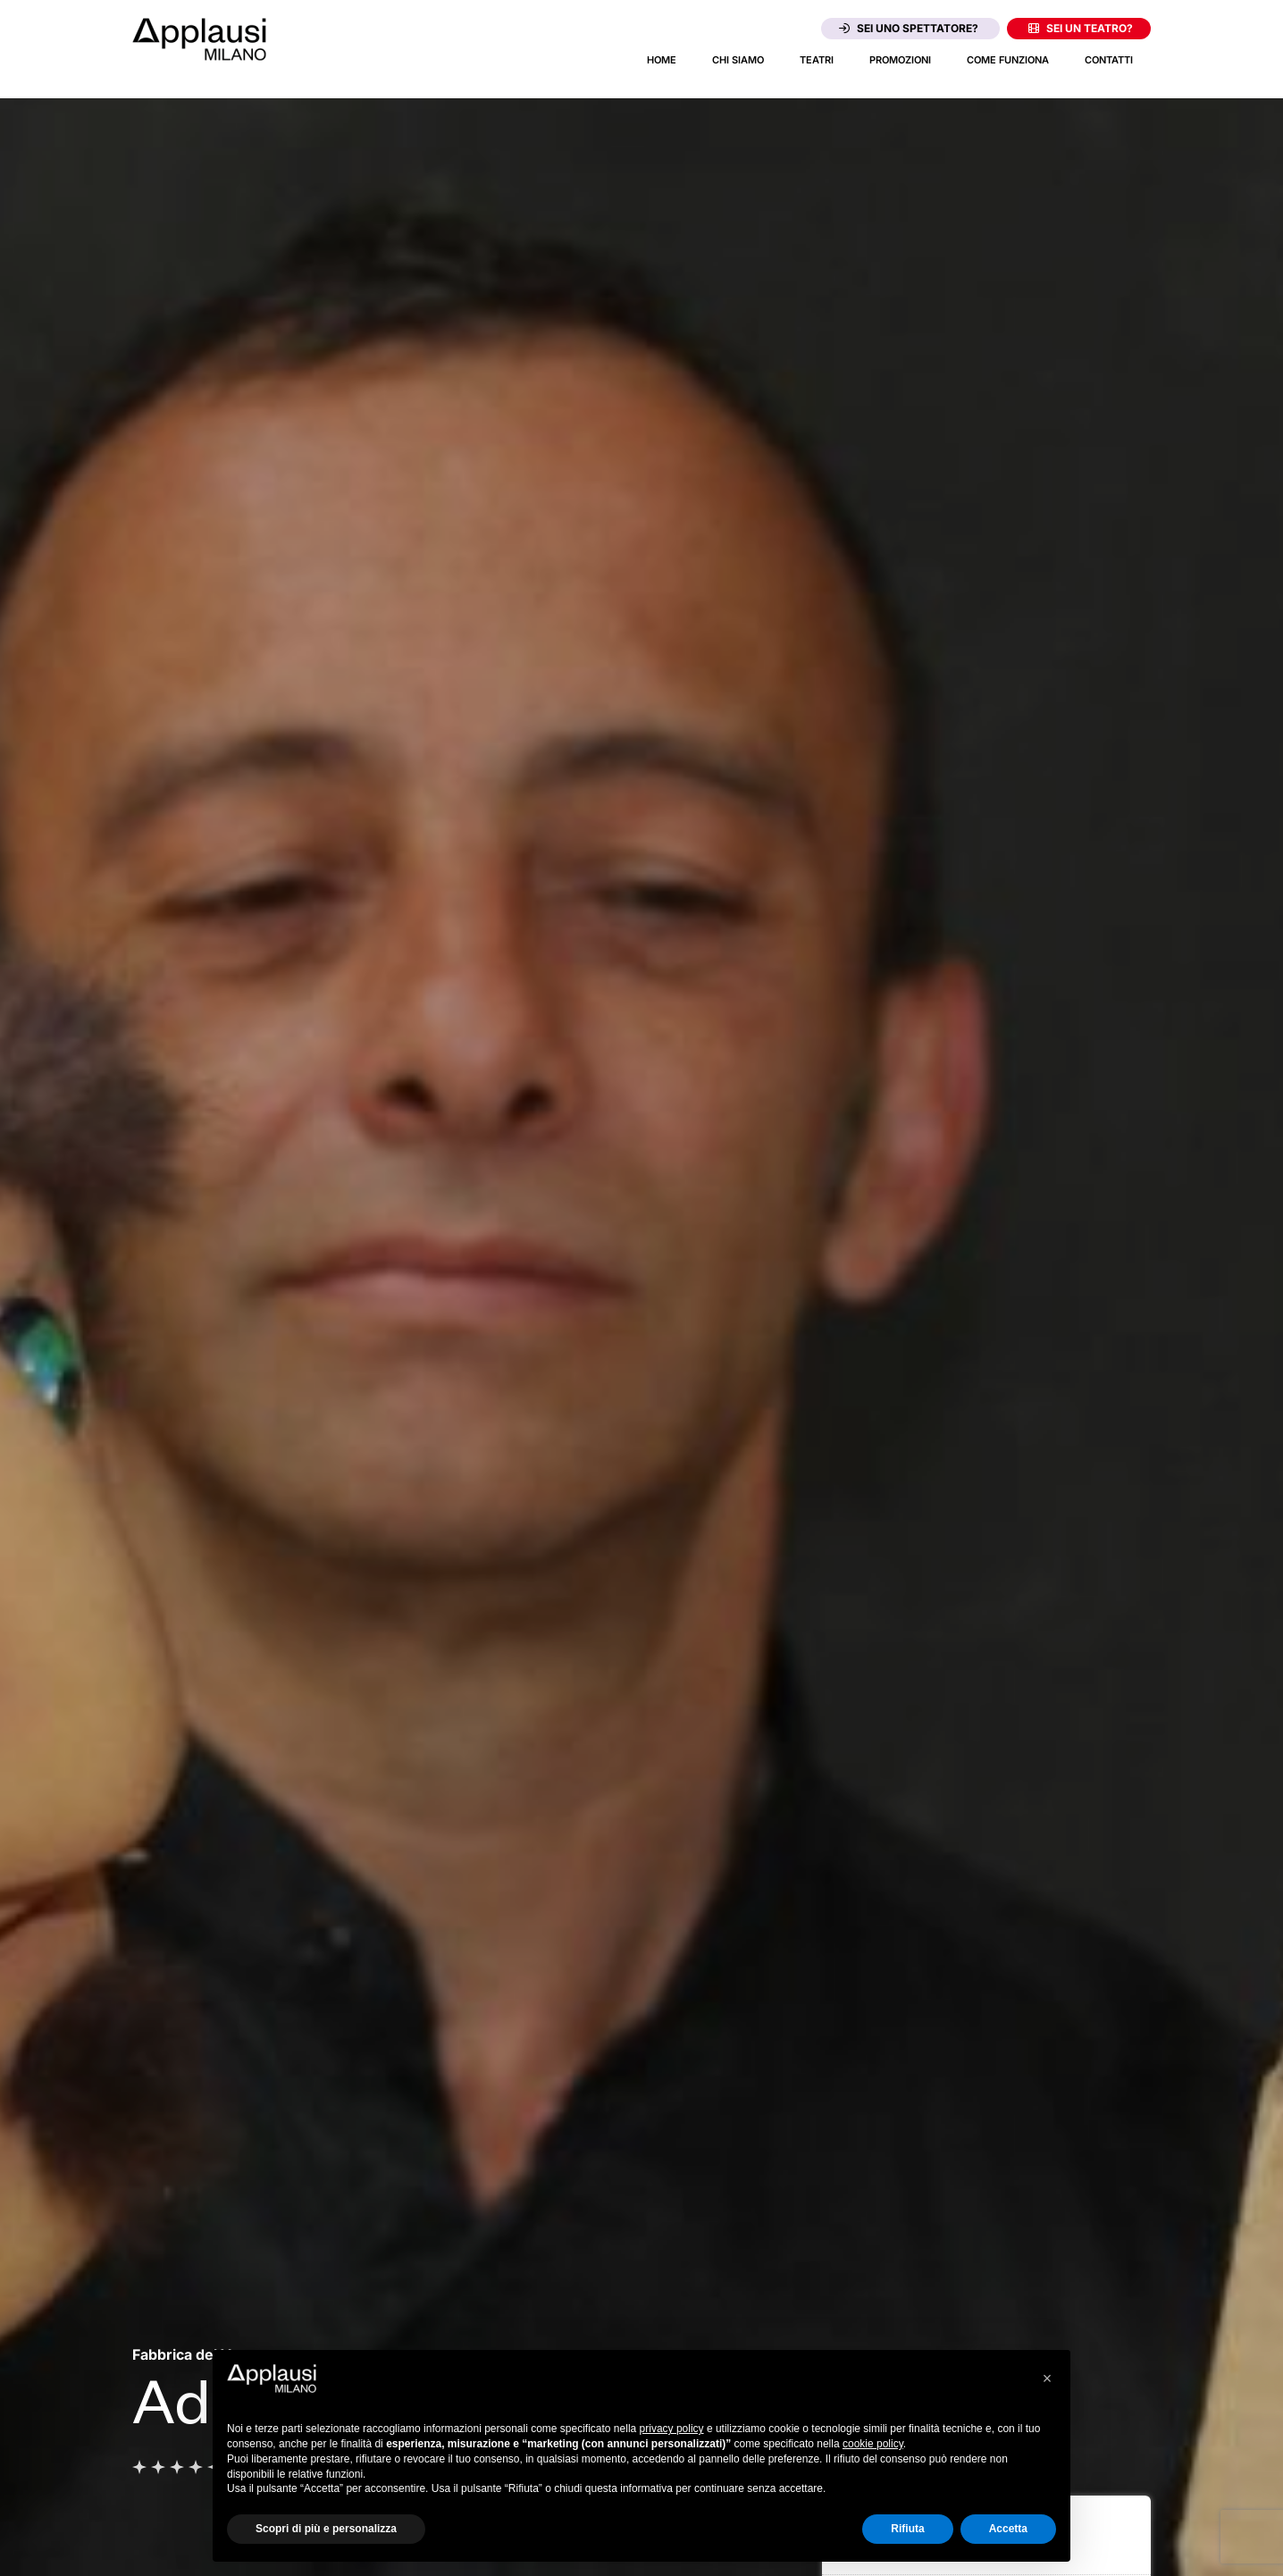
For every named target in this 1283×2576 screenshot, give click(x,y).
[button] (1047, 2378)
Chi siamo (738, 60)
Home (661, 60)
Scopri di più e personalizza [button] (326, 2528)
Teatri (817, 60)
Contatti (1109, 60)
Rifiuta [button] (907, 2528)
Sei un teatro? (1080, 28)
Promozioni (900, 60)
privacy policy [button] (672, 2428)
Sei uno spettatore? (908, 28)
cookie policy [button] (873, 2444)
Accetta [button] (1008, 2528)
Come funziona (1008, 60)
